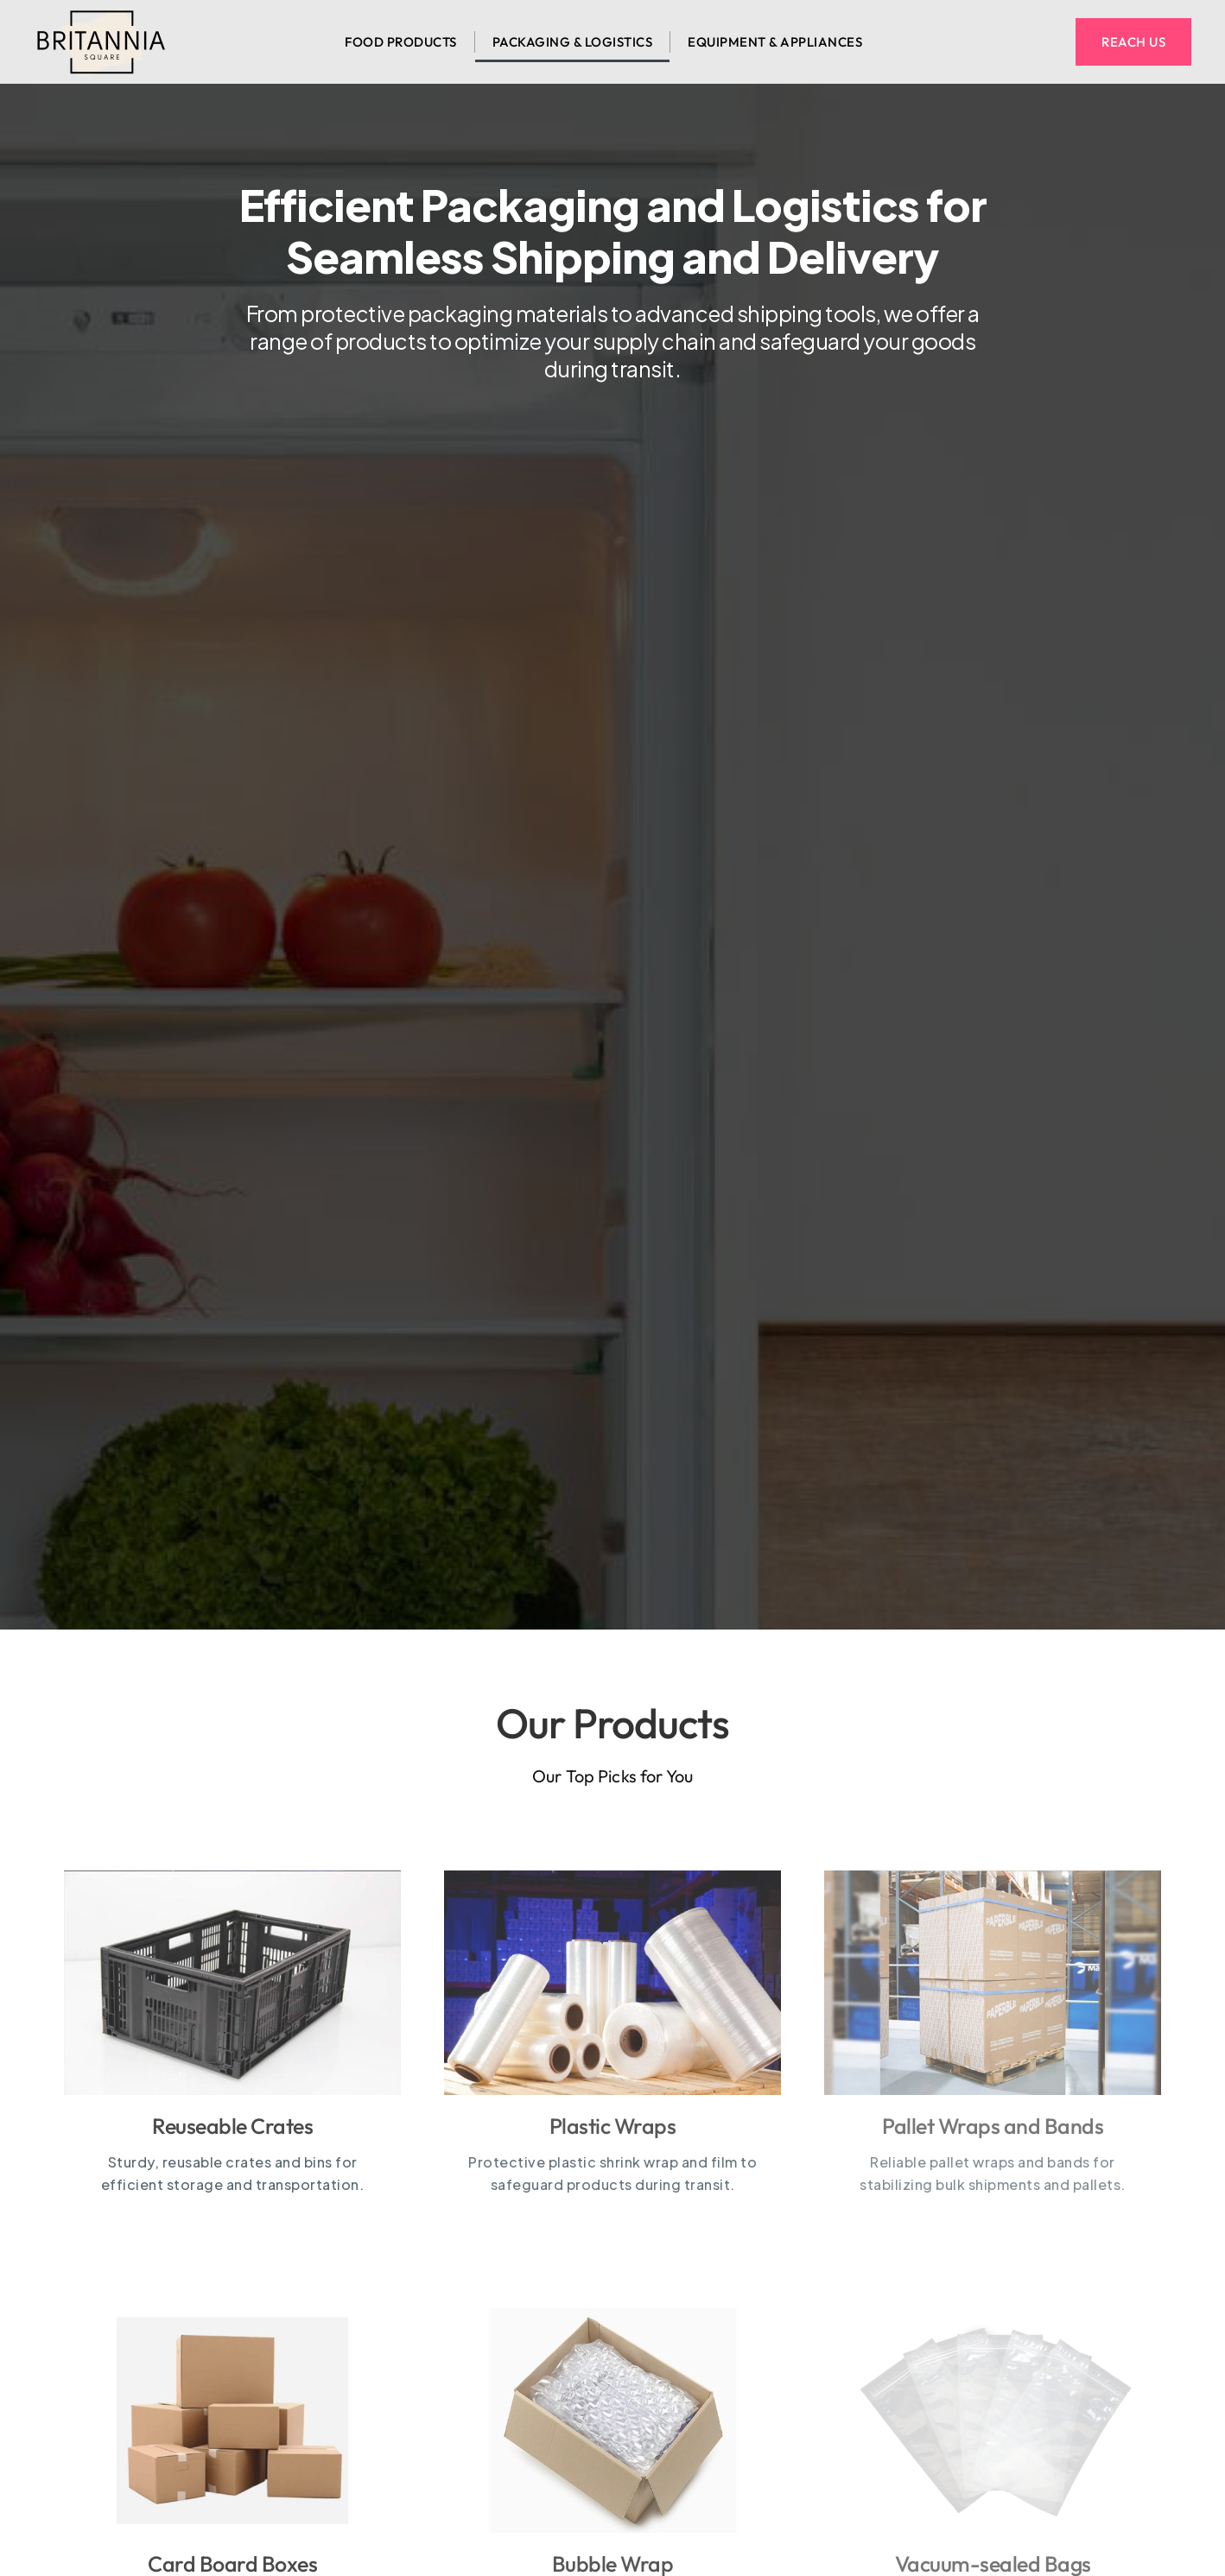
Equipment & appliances (775, 42)
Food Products (401, 42)
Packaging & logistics (572, 42)
